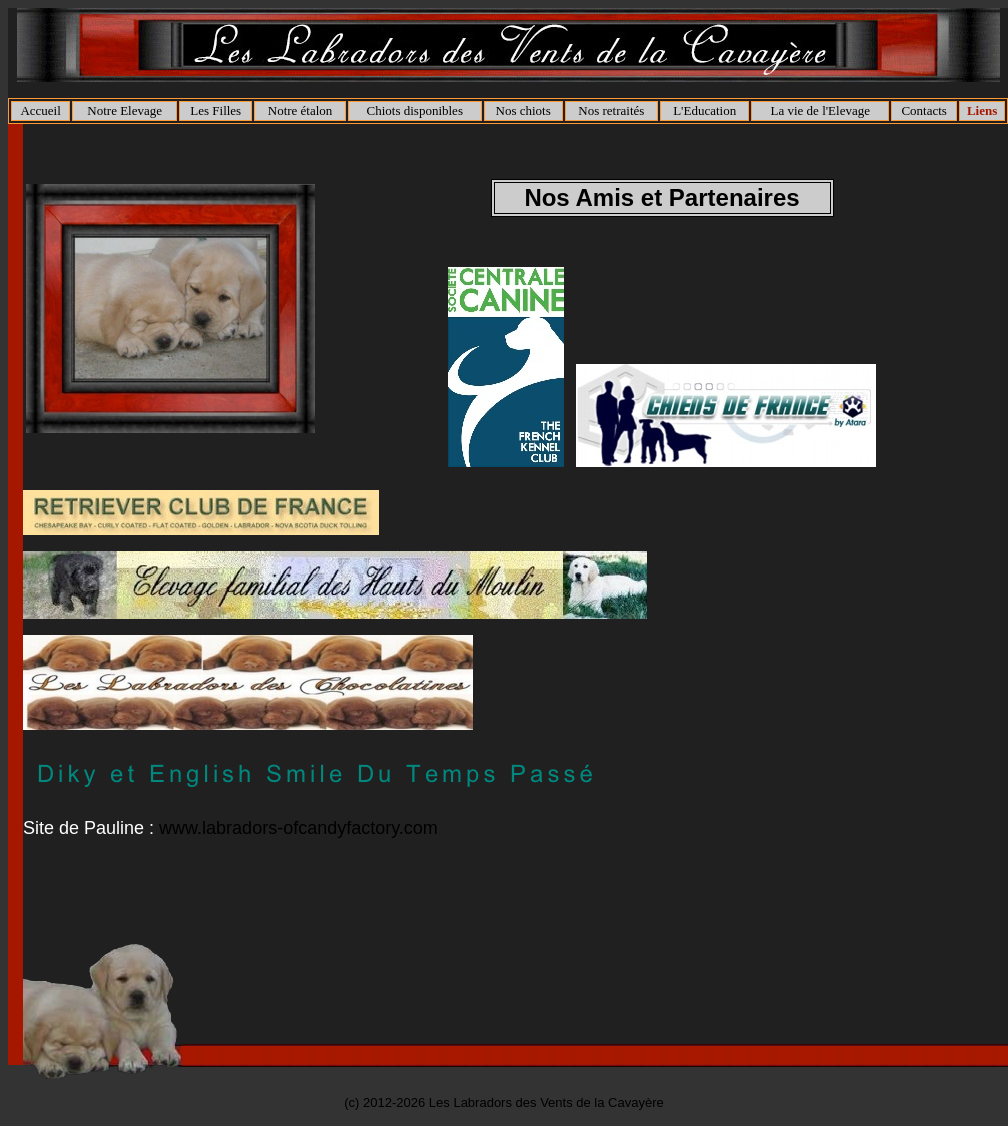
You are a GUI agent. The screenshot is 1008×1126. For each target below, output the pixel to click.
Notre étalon (300, 110)
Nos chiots (523, 110)
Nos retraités (611, 110)
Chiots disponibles (415, 110)
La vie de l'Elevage (820, 110)
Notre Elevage (124, 110)
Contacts (924, 110)
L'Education (704, 110)
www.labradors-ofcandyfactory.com (298, 828)
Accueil (40, 110)
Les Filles (215, 110)
